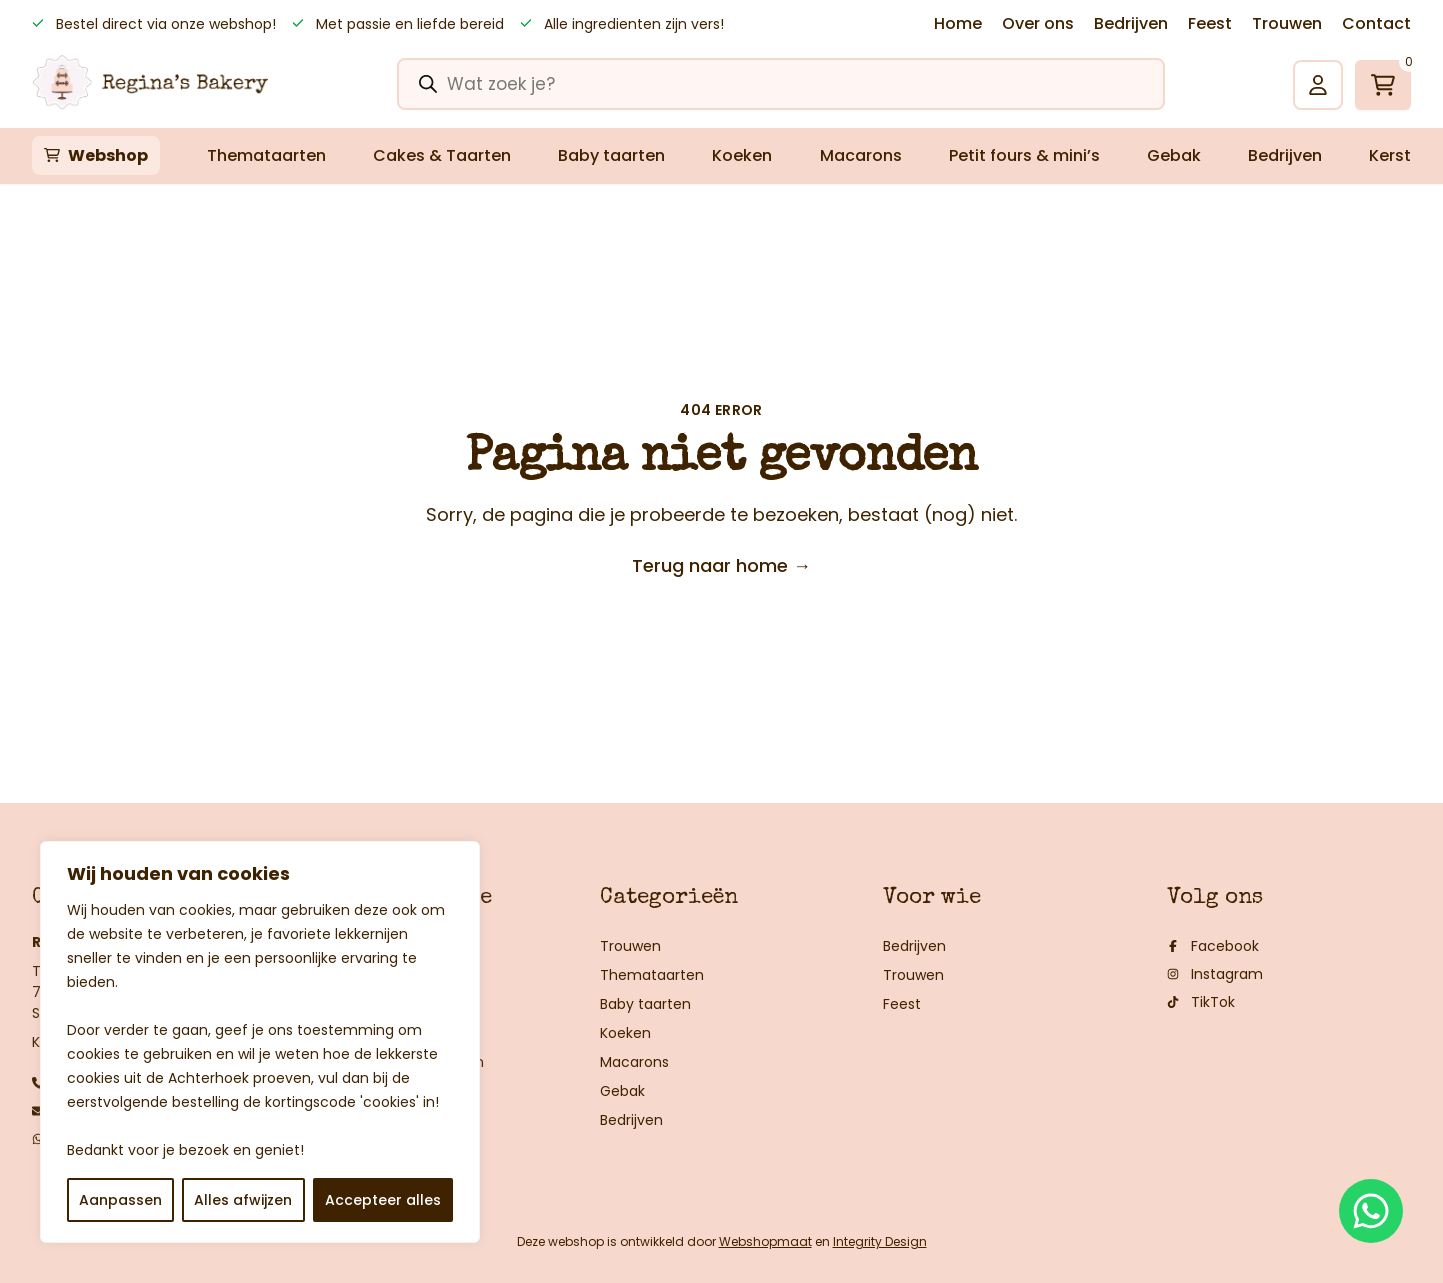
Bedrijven (1131, 23)
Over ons (1038, 23)
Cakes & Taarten (442, 155)
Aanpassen (120, 1200)
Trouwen (1287, 23)
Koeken (742, 155)
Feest (1210, 23)
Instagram (1215, 974)
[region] (260, 1042)
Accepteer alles (383, 1200)
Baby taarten (611, 155)
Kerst (1390, 155)
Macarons (861, 155)
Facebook (1213, 946)
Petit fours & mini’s (1024, 155)
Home (958, 23)
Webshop (108, 155)
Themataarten (266, 155)
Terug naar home (721, 565)
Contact (1376, 23)
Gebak (1174, 155)
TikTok (1201, 1002)
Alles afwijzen (243, 1200)
